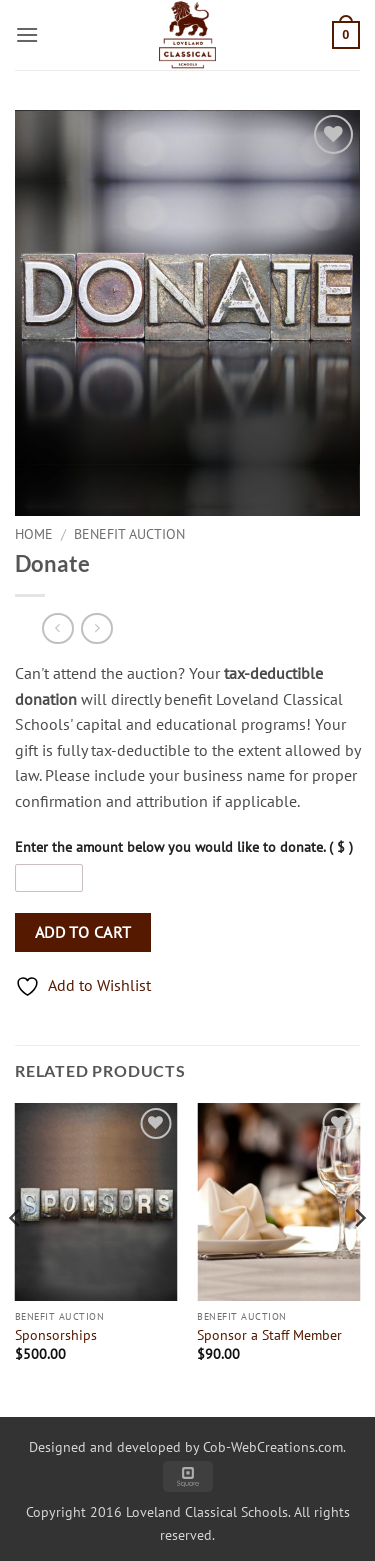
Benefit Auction (129, 534)
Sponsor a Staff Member (269, 1335)
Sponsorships (56, 1335)
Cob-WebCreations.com (273, 1446)
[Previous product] (96, 628)
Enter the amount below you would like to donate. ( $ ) (184, 846)
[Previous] (16, 1258)
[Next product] (57, 628)
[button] (27, 34)
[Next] (359, 1258)
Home (34, 534)
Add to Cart (83, 932)
